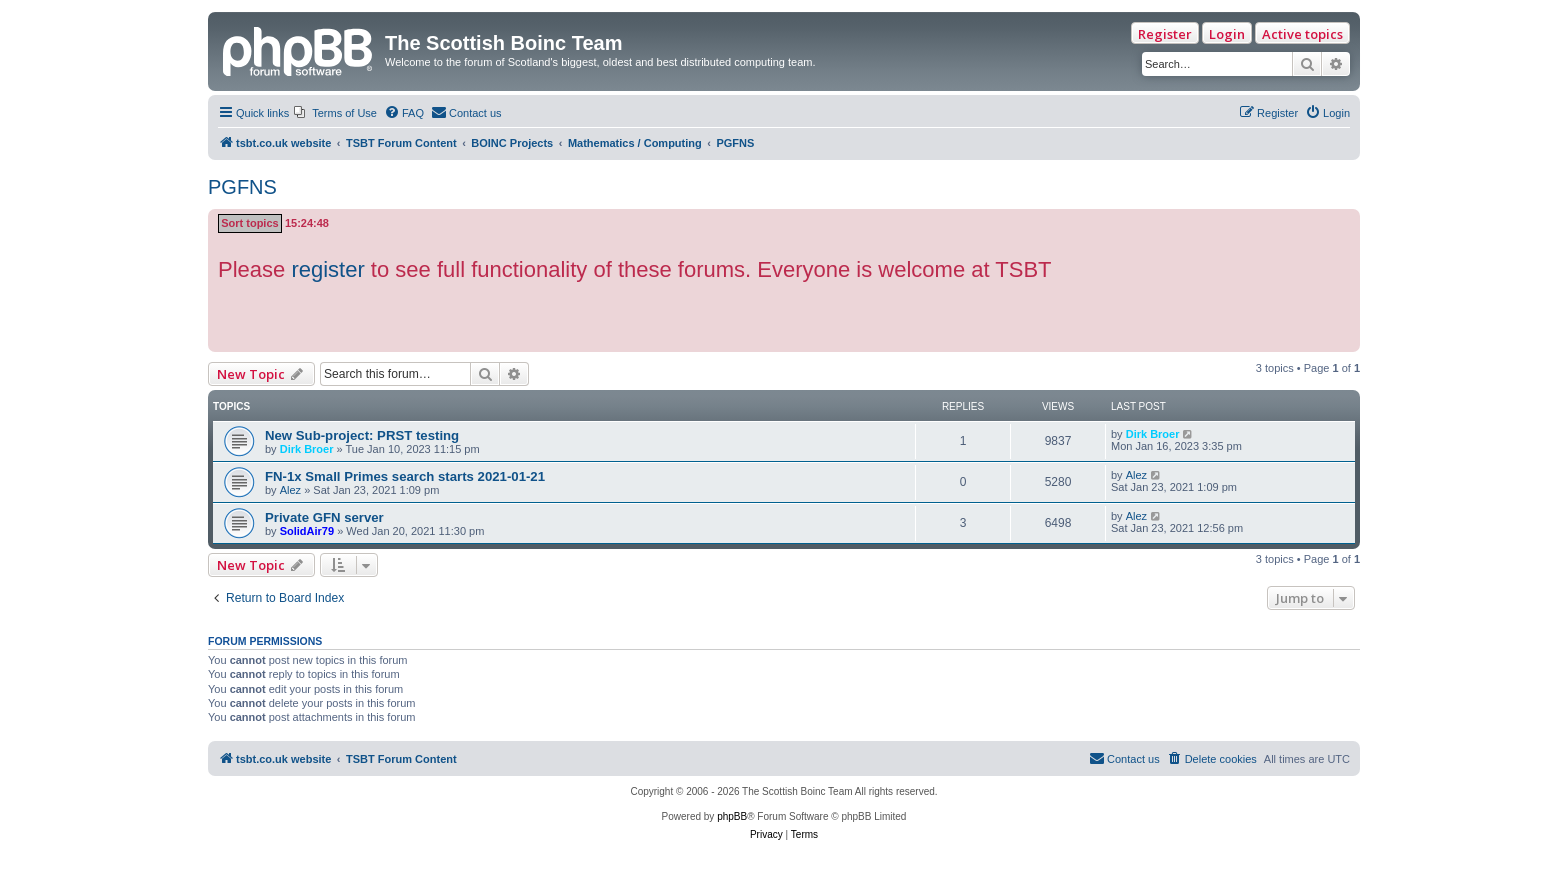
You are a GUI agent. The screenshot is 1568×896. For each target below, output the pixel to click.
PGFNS (242, 187)
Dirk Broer (307, 449)
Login (1227, 34)
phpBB (732, 816)
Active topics (1302, 34)
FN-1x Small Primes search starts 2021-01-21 (405, 476)
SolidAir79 (307, 531)
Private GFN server (324, 517)
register (327, 269)
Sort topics (249, 223)
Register (1165, 34)
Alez (290, 490)
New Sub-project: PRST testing (362, 435)
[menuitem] (335, 113)
